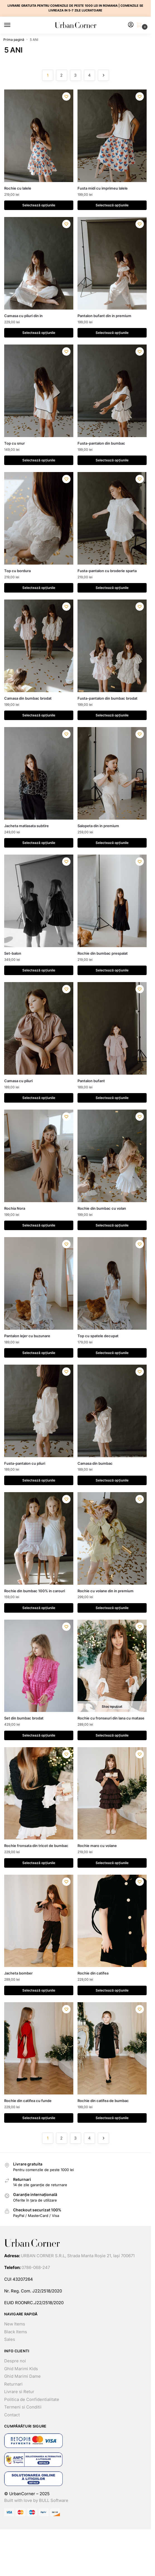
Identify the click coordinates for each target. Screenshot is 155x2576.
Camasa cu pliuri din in (23, 315)
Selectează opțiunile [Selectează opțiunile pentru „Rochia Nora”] (38, 1225)
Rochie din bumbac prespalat (103, 953)
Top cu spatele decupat (98, 1336)
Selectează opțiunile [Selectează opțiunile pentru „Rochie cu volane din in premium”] (112, 1608)
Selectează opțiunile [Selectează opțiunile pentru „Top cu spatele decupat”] (112, 1353)
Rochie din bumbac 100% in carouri (34, 1591)
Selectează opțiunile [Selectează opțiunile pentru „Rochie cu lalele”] (38, 205)
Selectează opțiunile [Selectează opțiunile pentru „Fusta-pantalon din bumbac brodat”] (112, 715)
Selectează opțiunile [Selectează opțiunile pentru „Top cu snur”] (38, 460)
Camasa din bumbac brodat (28, 698)
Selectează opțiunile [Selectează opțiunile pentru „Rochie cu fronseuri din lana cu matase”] (112, 1735)
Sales (9, 2339)
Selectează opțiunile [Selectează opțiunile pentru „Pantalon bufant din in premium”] (112, 333)
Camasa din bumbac (95, 1463)
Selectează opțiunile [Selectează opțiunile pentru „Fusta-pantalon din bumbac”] (112, 460)
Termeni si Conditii (23, 2407)
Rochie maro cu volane (97, 1845)
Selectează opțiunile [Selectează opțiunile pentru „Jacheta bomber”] (38, 1990)
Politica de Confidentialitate (31, 2399)
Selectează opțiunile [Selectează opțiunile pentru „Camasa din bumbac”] (112, 1480)
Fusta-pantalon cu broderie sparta (107, 570)
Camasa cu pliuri (18, 1081)
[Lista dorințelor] (66, 96)
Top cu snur (14, 443)
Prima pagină (13, 39)
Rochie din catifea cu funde (28, 2100)
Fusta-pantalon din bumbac (101, 443)
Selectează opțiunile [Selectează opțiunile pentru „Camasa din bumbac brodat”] (38, 715)
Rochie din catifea (93, 1973)
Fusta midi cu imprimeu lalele (103, 188)
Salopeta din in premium (98, 826)
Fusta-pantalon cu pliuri (24, 1463)
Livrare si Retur (19, 2391)
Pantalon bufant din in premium (104, 315)
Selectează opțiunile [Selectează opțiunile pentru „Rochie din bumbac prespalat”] (112, 970)
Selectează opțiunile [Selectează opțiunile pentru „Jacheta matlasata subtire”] (38, 843)
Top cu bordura (17, 570)
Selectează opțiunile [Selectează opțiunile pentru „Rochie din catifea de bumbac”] (112, 2118)
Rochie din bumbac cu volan (102, 1208)
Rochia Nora (14, 1208)
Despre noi (15, 2360)
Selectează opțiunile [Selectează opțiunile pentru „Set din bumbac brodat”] (38, 1735)
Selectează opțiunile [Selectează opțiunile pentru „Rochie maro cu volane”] (112, 1863)
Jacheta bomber (18, 1973)
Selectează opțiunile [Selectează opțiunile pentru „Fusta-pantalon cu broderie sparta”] (112, 588)
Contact (12, 2414)
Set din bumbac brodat (23, 1718)
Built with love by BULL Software (36, 2500)
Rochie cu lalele (17, 188)
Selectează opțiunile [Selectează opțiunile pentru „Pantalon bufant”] (112, 1098)
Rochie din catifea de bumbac (103, 2100)
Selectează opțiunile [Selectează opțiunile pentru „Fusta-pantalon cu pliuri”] (38, 1480)
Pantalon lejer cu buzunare (27, 1336)
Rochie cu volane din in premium (106, 1591)
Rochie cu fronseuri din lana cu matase (111, 1718)
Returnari (13, 2384)
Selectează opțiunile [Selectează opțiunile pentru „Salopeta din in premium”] (112, 843)
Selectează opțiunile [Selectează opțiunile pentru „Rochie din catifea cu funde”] (38, 2118)
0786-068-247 (35, 2267)
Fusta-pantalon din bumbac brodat (107, 698)
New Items (14, 2324)
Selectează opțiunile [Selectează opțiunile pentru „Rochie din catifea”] (112, 1990)
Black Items (15, 2331)
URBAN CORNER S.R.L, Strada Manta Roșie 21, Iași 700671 (78, 2255)
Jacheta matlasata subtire (26, 826)
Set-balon (12, 953)
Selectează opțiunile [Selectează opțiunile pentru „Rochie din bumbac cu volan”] (112, 1225)
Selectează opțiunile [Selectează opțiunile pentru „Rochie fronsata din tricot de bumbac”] (38, 1863)
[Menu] (12, 25)
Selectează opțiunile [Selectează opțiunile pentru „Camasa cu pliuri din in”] (38, 333)
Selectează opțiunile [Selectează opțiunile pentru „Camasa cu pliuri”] (38, 1098)
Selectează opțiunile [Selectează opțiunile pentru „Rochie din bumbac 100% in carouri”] (38, 1608)
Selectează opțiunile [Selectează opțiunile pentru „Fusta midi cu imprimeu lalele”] (112, 205)
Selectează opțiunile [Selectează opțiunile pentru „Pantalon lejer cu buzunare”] (38, 1353)
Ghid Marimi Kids (21, 2368)
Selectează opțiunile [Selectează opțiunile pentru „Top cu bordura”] (38, 588)
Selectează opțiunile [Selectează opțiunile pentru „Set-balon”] (38, 970)
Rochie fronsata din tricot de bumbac (36, 1845)
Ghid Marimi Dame (22, 2376)
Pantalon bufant (91, 1081)
